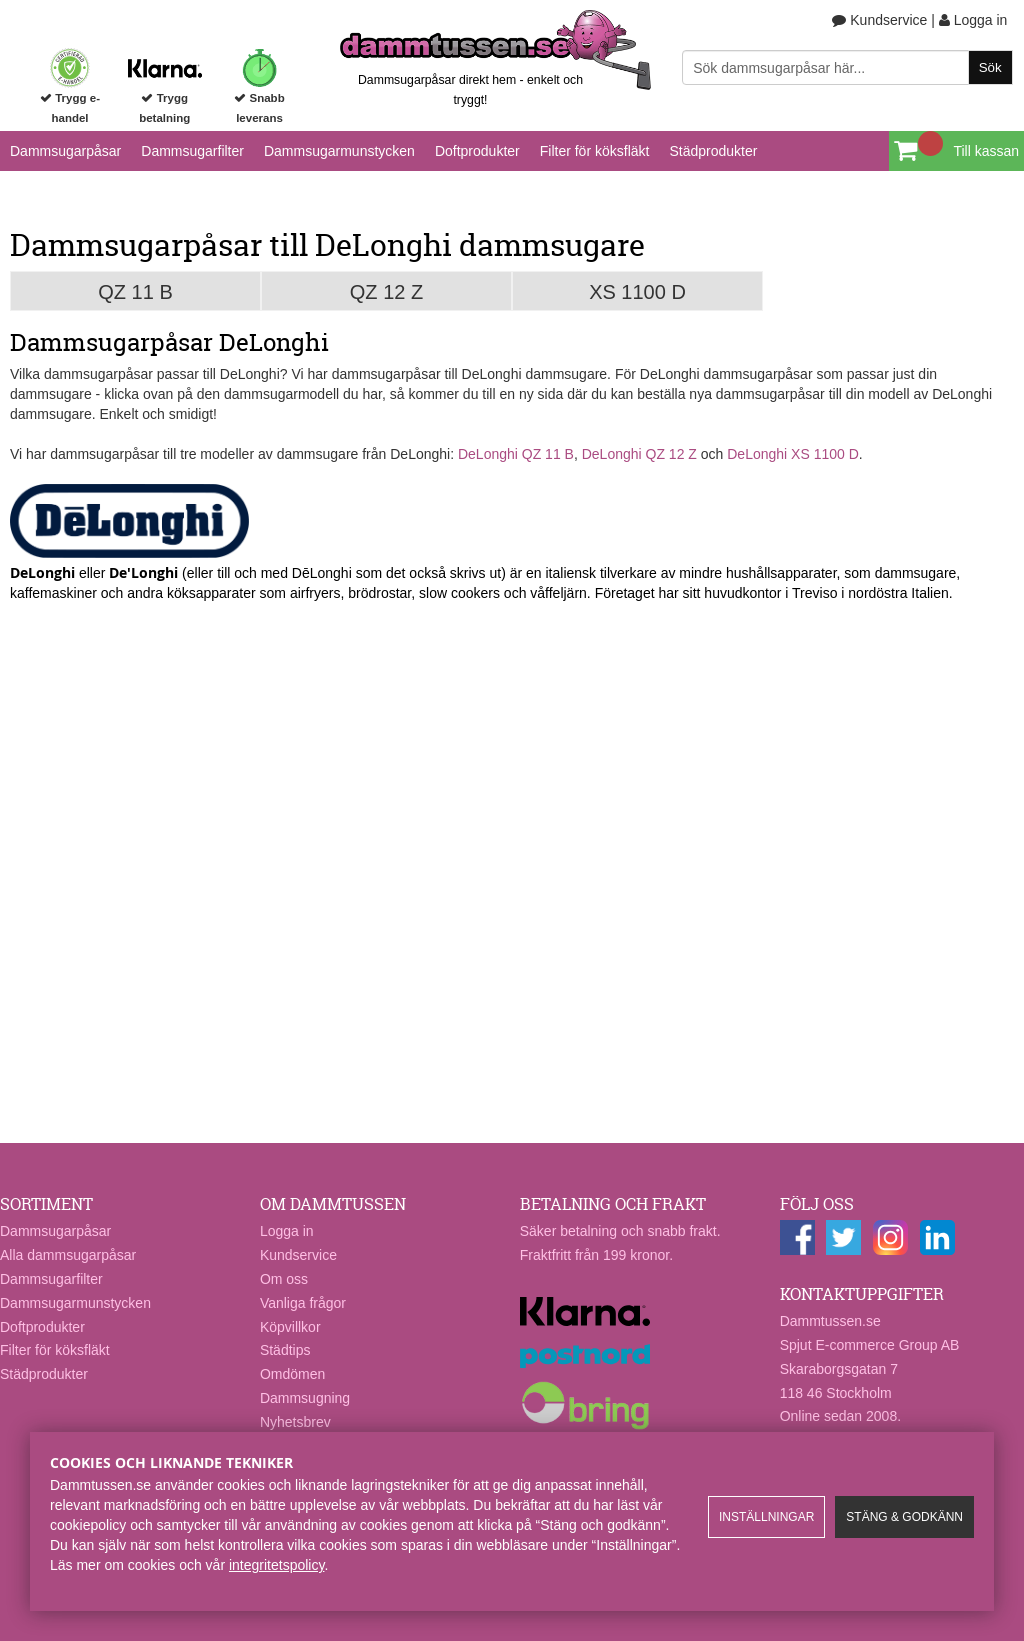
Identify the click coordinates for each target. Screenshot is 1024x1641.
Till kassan (986, 151)
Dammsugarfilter (192, 151)
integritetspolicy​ (276, 1565)
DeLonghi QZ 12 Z (639, 454)
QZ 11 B (135, 292)
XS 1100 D (637, 292)
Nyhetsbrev (295, 1422)
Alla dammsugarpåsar (68, 1255)
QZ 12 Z (386, 292)
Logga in (973, 20)
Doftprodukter (477, 151)
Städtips (285, 1350)
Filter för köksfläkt (595, 151)
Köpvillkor (290, 1327)
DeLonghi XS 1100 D (793, 454)
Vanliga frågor (303, 1303)
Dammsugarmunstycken (339, 151)
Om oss (284, 1279)
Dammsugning (305, 1398)
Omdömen (292, 1374)
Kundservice (879, 20)
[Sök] (847, 67)
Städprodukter (713, 151)
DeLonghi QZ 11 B (516, 454)
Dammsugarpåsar (65, 151)
